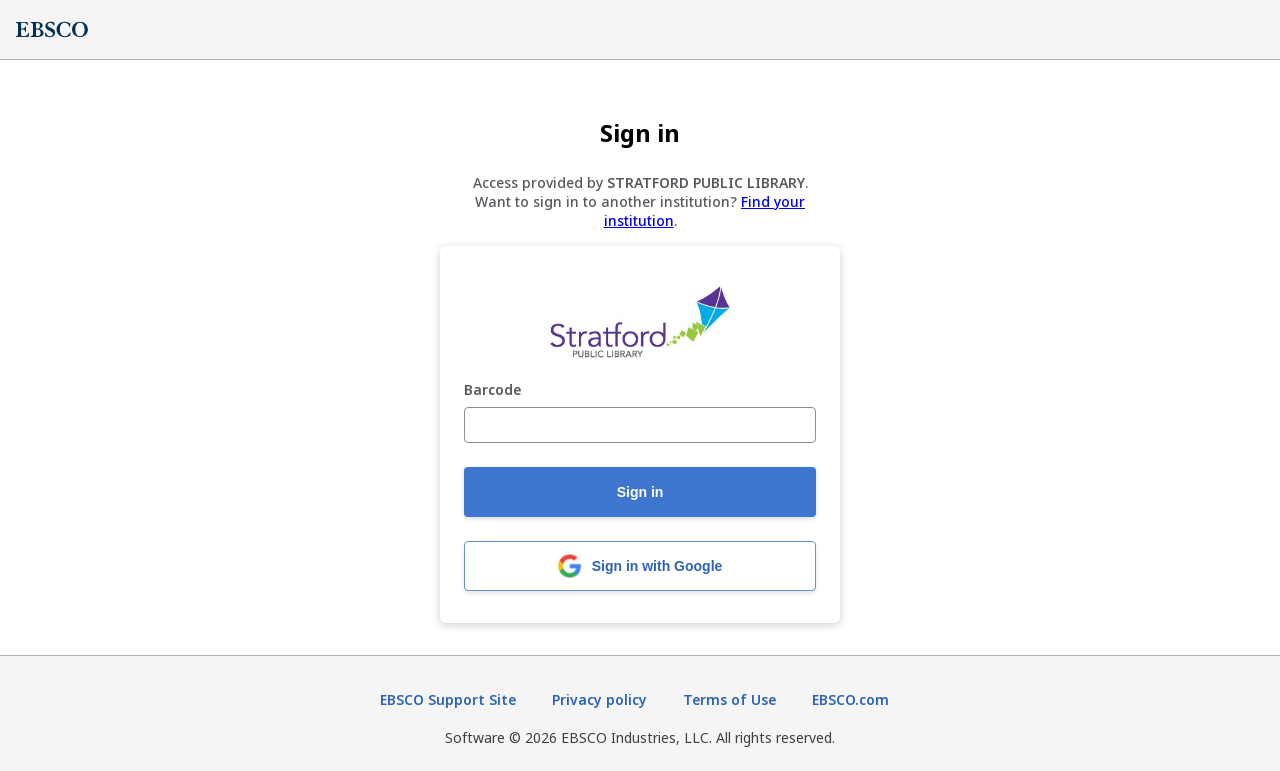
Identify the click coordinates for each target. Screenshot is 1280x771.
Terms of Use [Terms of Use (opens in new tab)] (729, 699)
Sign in (640, 492)
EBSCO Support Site (448, 699)
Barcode (492, 390)
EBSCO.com (850, 699)
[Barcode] (640, 425)
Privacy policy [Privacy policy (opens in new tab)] (599, 699)
